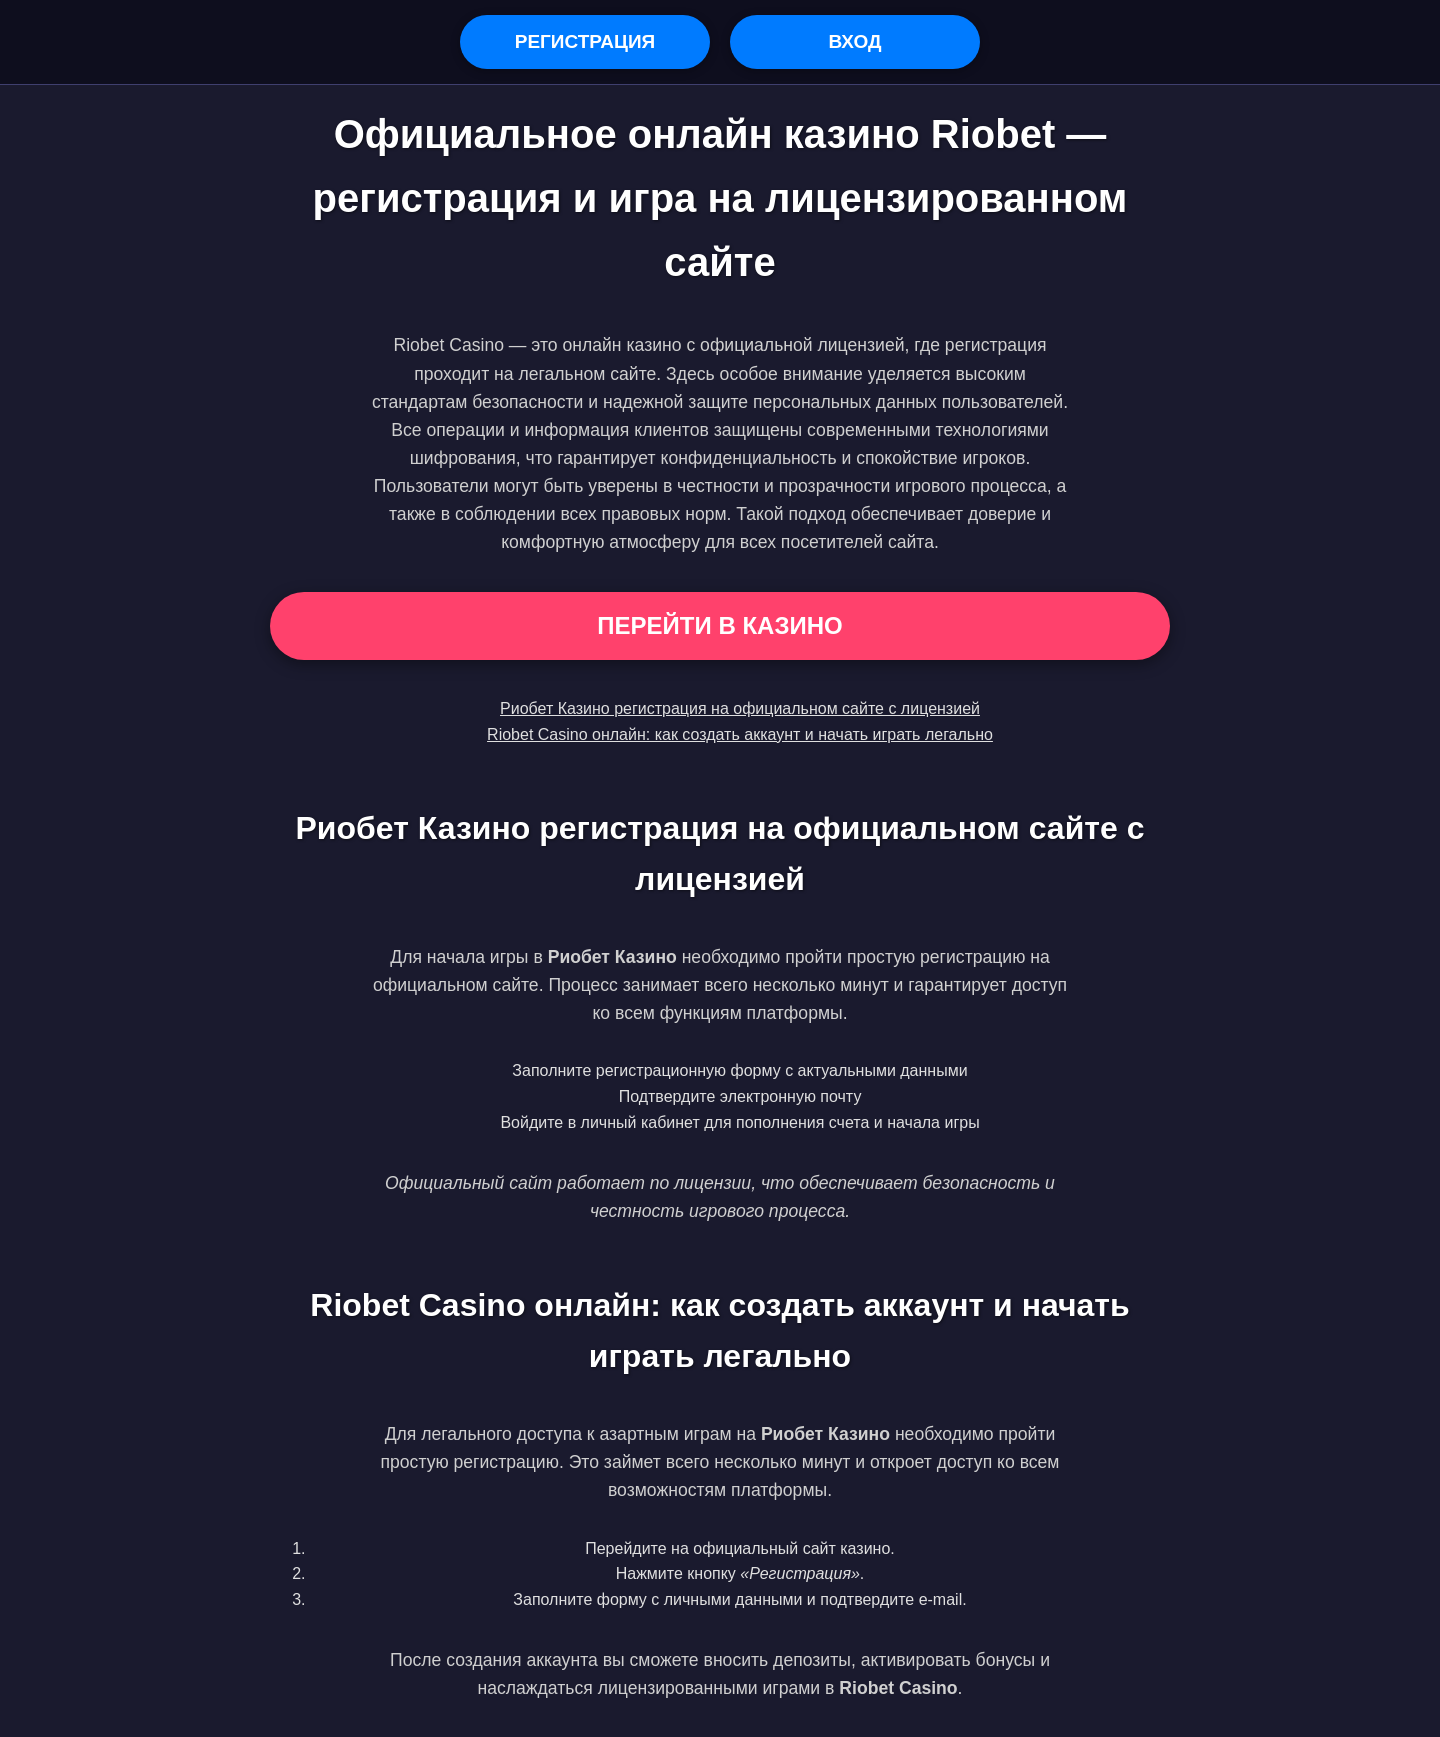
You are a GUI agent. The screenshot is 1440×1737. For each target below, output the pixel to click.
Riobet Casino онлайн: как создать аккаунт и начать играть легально (740, 734)
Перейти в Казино (719, 625)
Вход (854, 41)
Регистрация (585, 41)
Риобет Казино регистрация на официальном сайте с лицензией (740, 708)
